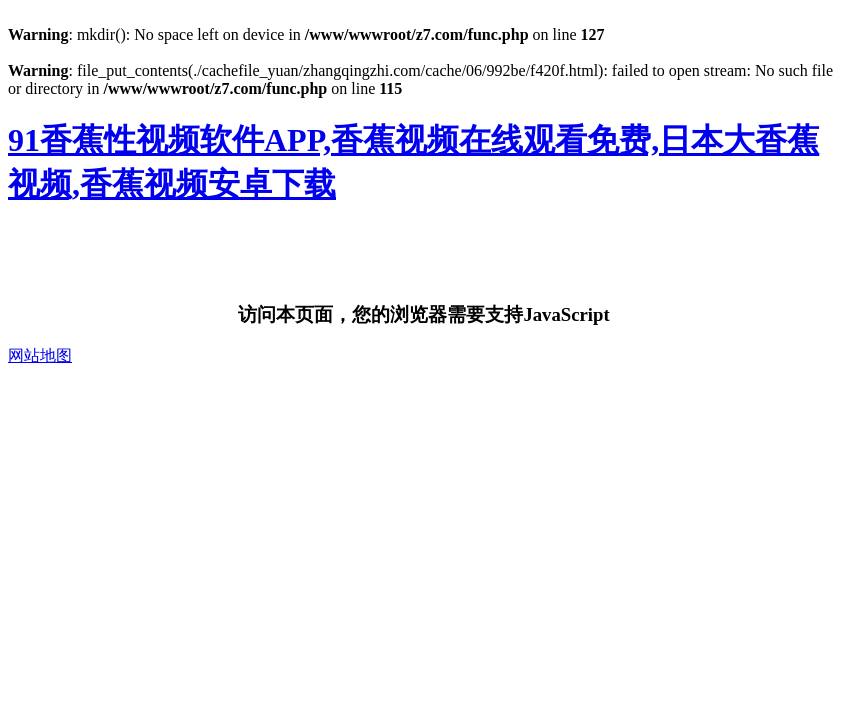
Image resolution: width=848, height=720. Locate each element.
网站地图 (40, 355)
